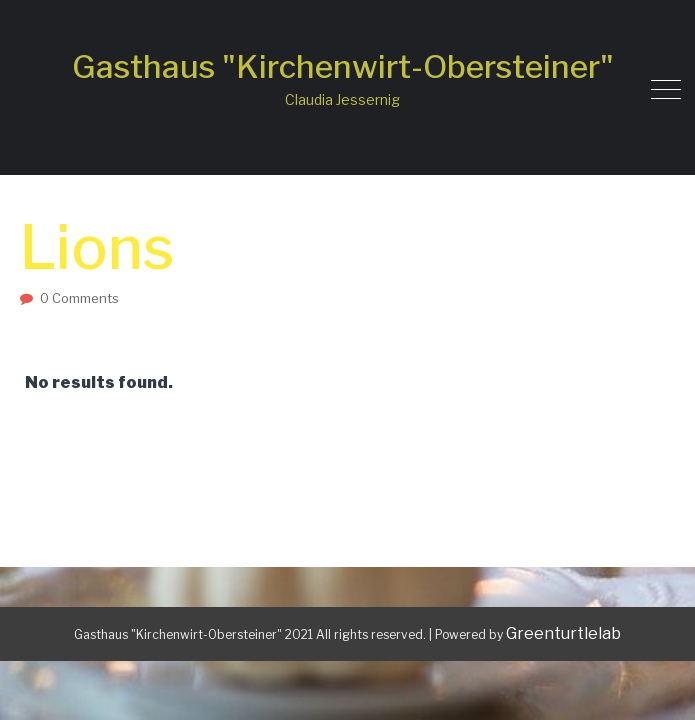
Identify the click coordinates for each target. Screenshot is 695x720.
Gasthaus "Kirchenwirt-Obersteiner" (343, 66)
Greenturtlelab (563, 633)
